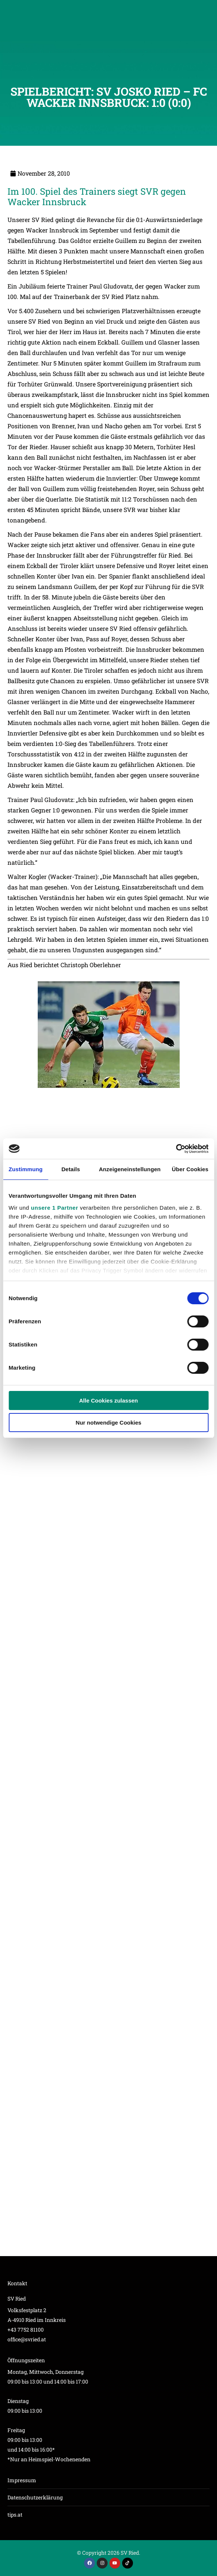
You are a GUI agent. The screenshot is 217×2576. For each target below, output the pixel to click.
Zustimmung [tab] (26, 1169)
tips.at (14, 2514)
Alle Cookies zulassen (108, 1400)
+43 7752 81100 (25, 2329)
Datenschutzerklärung (35, 2497)
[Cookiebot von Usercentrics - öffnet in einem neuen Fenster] (175, 1149)
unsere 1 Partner (54, 1207)
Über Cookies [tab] (190, 1169)
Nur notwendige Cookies (109, 1422)
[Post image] (108, 1098)
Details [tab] (70, 1169)
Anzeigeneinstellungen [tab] (130, 1169)
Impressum (21, 2480)
